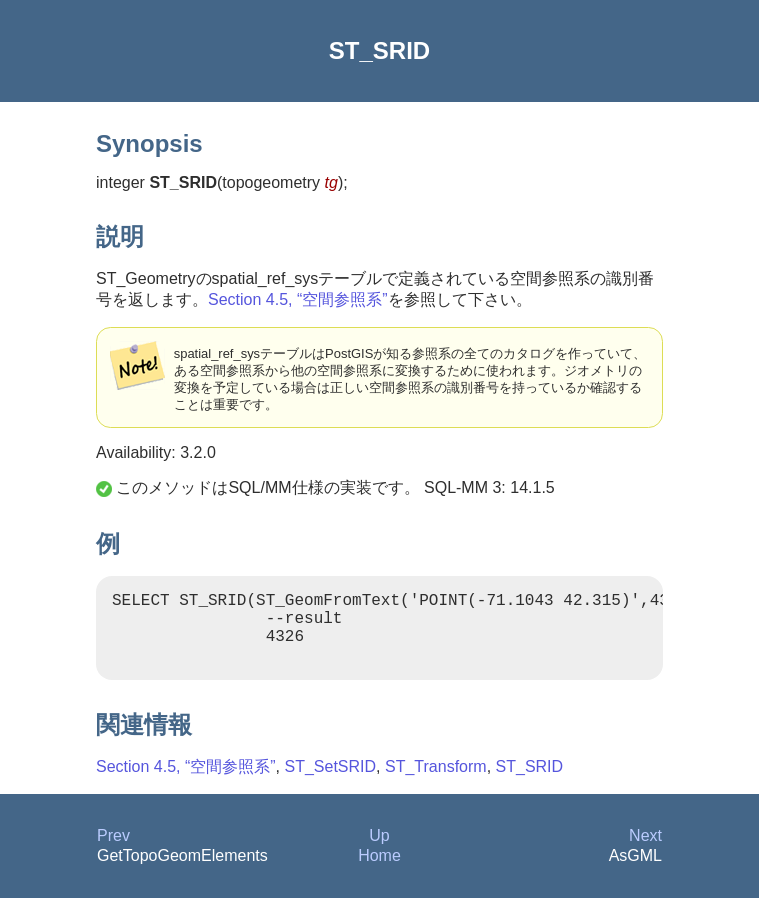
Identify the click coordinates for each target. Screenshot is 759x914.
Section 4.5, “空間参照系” (298, 299)
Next (645, 851)
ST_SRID (530, 782)
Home (379, 871)
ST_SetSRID (331, 782)
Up (379, 851)
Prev (113, 851)
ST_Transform (436, 782)
